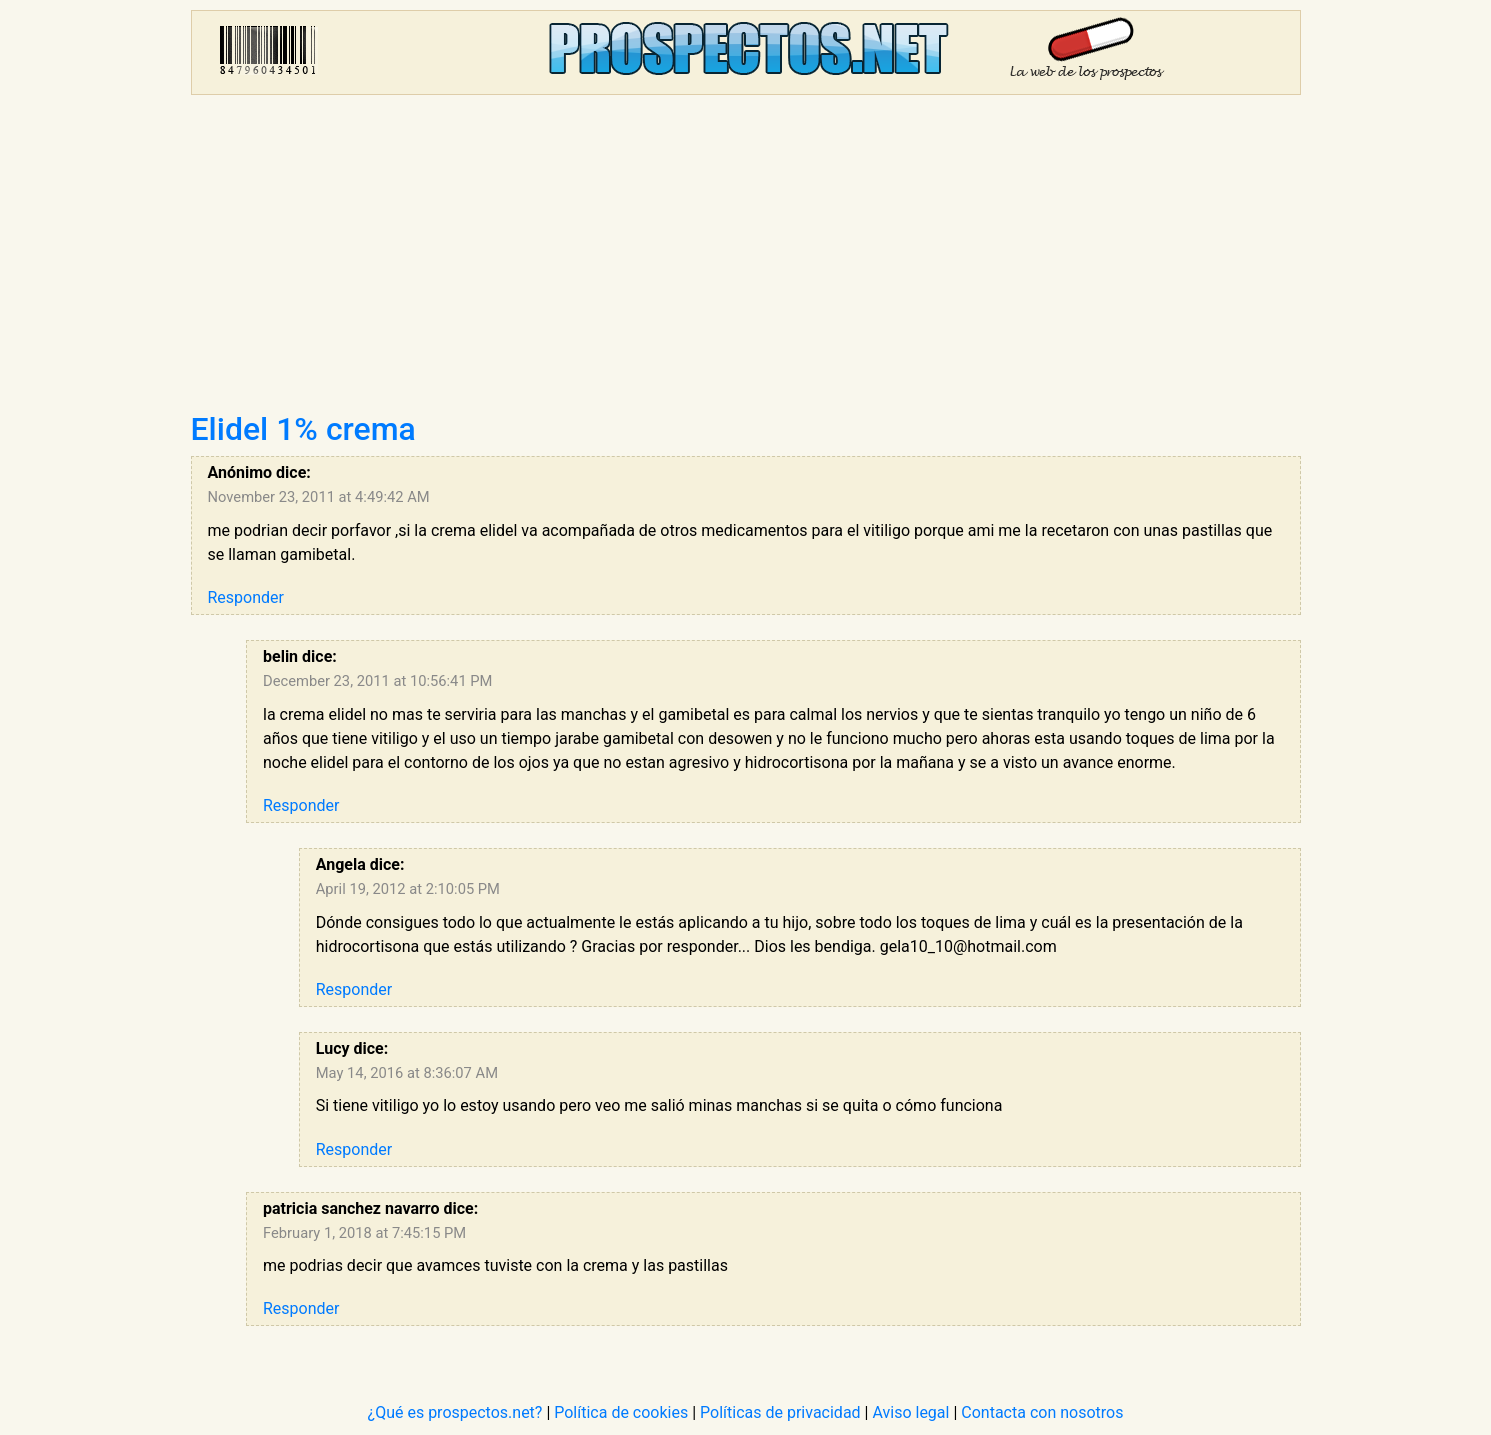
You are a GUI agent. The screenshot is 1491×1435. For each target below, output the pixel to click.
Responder (246, 597)
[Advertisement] (746, 260)
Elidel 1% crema (303, 429)
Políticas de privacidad (780, 1412)
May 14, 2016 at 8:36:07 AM (407, 1073)
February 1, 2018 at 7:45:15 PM (364, 1233)
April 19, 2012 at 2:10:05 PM (408, 889)
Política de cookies (621, 1412)
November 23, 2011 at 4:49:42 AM (319, 497)
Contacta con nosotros (1042, 1412)
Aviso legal (910, 1412)
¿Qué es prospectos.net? (455, 1412)
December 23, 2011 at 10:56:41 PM (377, 681)
